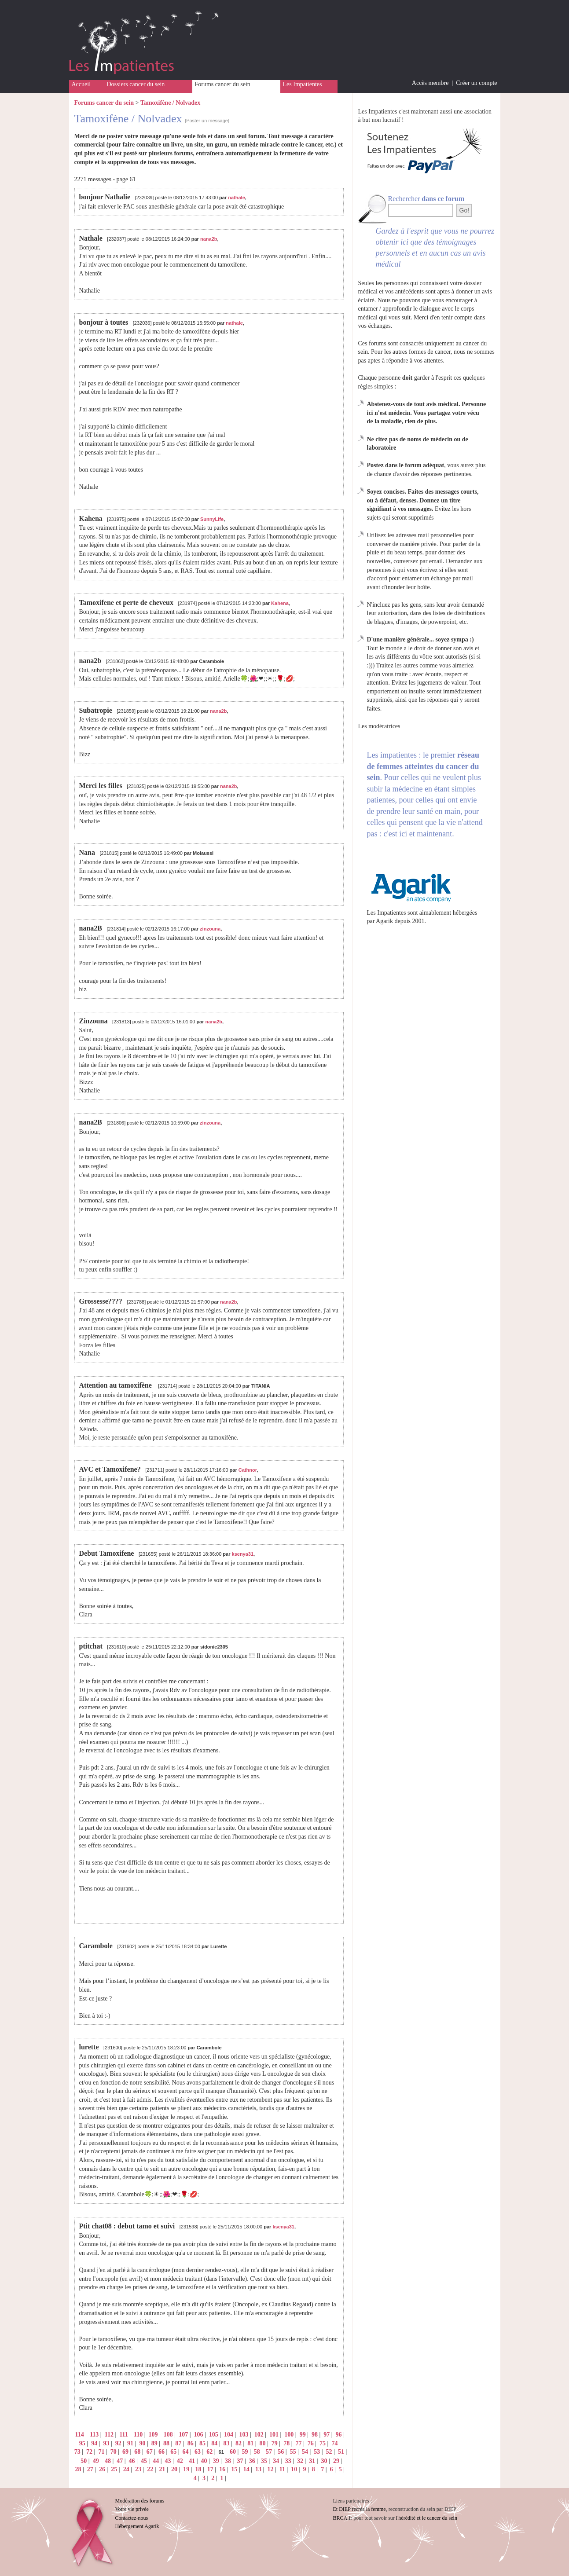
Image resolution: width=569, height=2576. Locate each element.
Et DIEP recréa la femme (359, 2509)
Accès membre (430, 83)
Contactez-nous (131, 2518)
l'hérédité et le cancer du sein (426, 2518)
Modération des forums (140, 2501)
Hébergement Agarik (137, 2526)
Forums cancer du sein (222, 84)
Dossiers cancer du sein (136, 84)
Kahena (280, 603)
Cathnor (248, 1470)
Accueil (81, 84)
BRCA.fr (342, 2518)
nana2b (208, 239)
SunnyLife (212, 519)
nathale (236, 197)
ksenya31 (243, 1554)
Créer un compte (476, 83)
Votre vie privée (132, 2509)
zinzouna (210, 928)
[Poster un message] (207, 120)
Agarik (384, 921)
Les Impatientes (302, 84)
